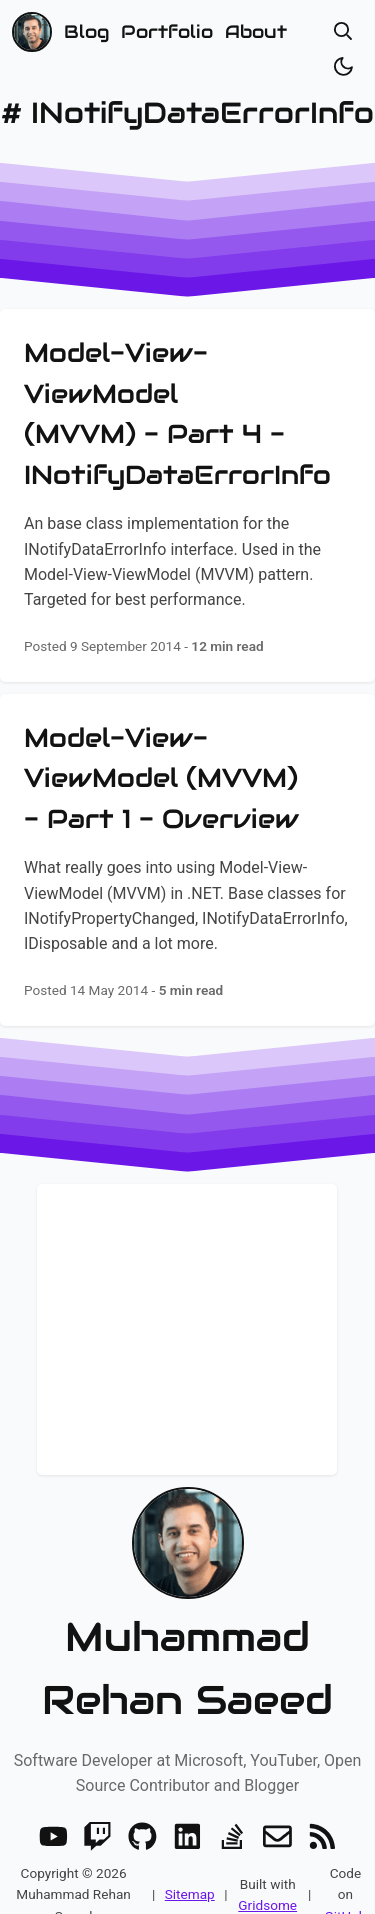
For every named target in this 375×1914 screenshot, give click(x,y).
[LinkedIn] (187, 1811)
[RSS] (322, 1811)
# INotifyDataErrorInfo (187, 112)
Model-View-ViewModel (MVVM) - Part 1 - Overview (161, 778)
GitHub (346, 1891)
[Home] (32, 32)
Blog (86, 31)
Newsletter (187, 1228)
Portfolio (167, 31)
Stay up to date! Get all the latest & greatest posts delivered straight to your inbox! (187, 1296)
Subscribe (187, 1407)
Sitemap (190, 1869)
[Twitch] (97, 1811)
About (256, 31)
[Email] (277, 1811)
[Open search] (343, 31)
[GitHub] (142, 1811)
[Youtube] (53, 1811)
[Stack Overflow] (232, 1811)
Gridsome (267, 1880)
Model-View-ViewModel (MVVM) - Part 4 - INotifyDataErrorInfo (177, 413)
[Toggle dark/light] (343, 66)
